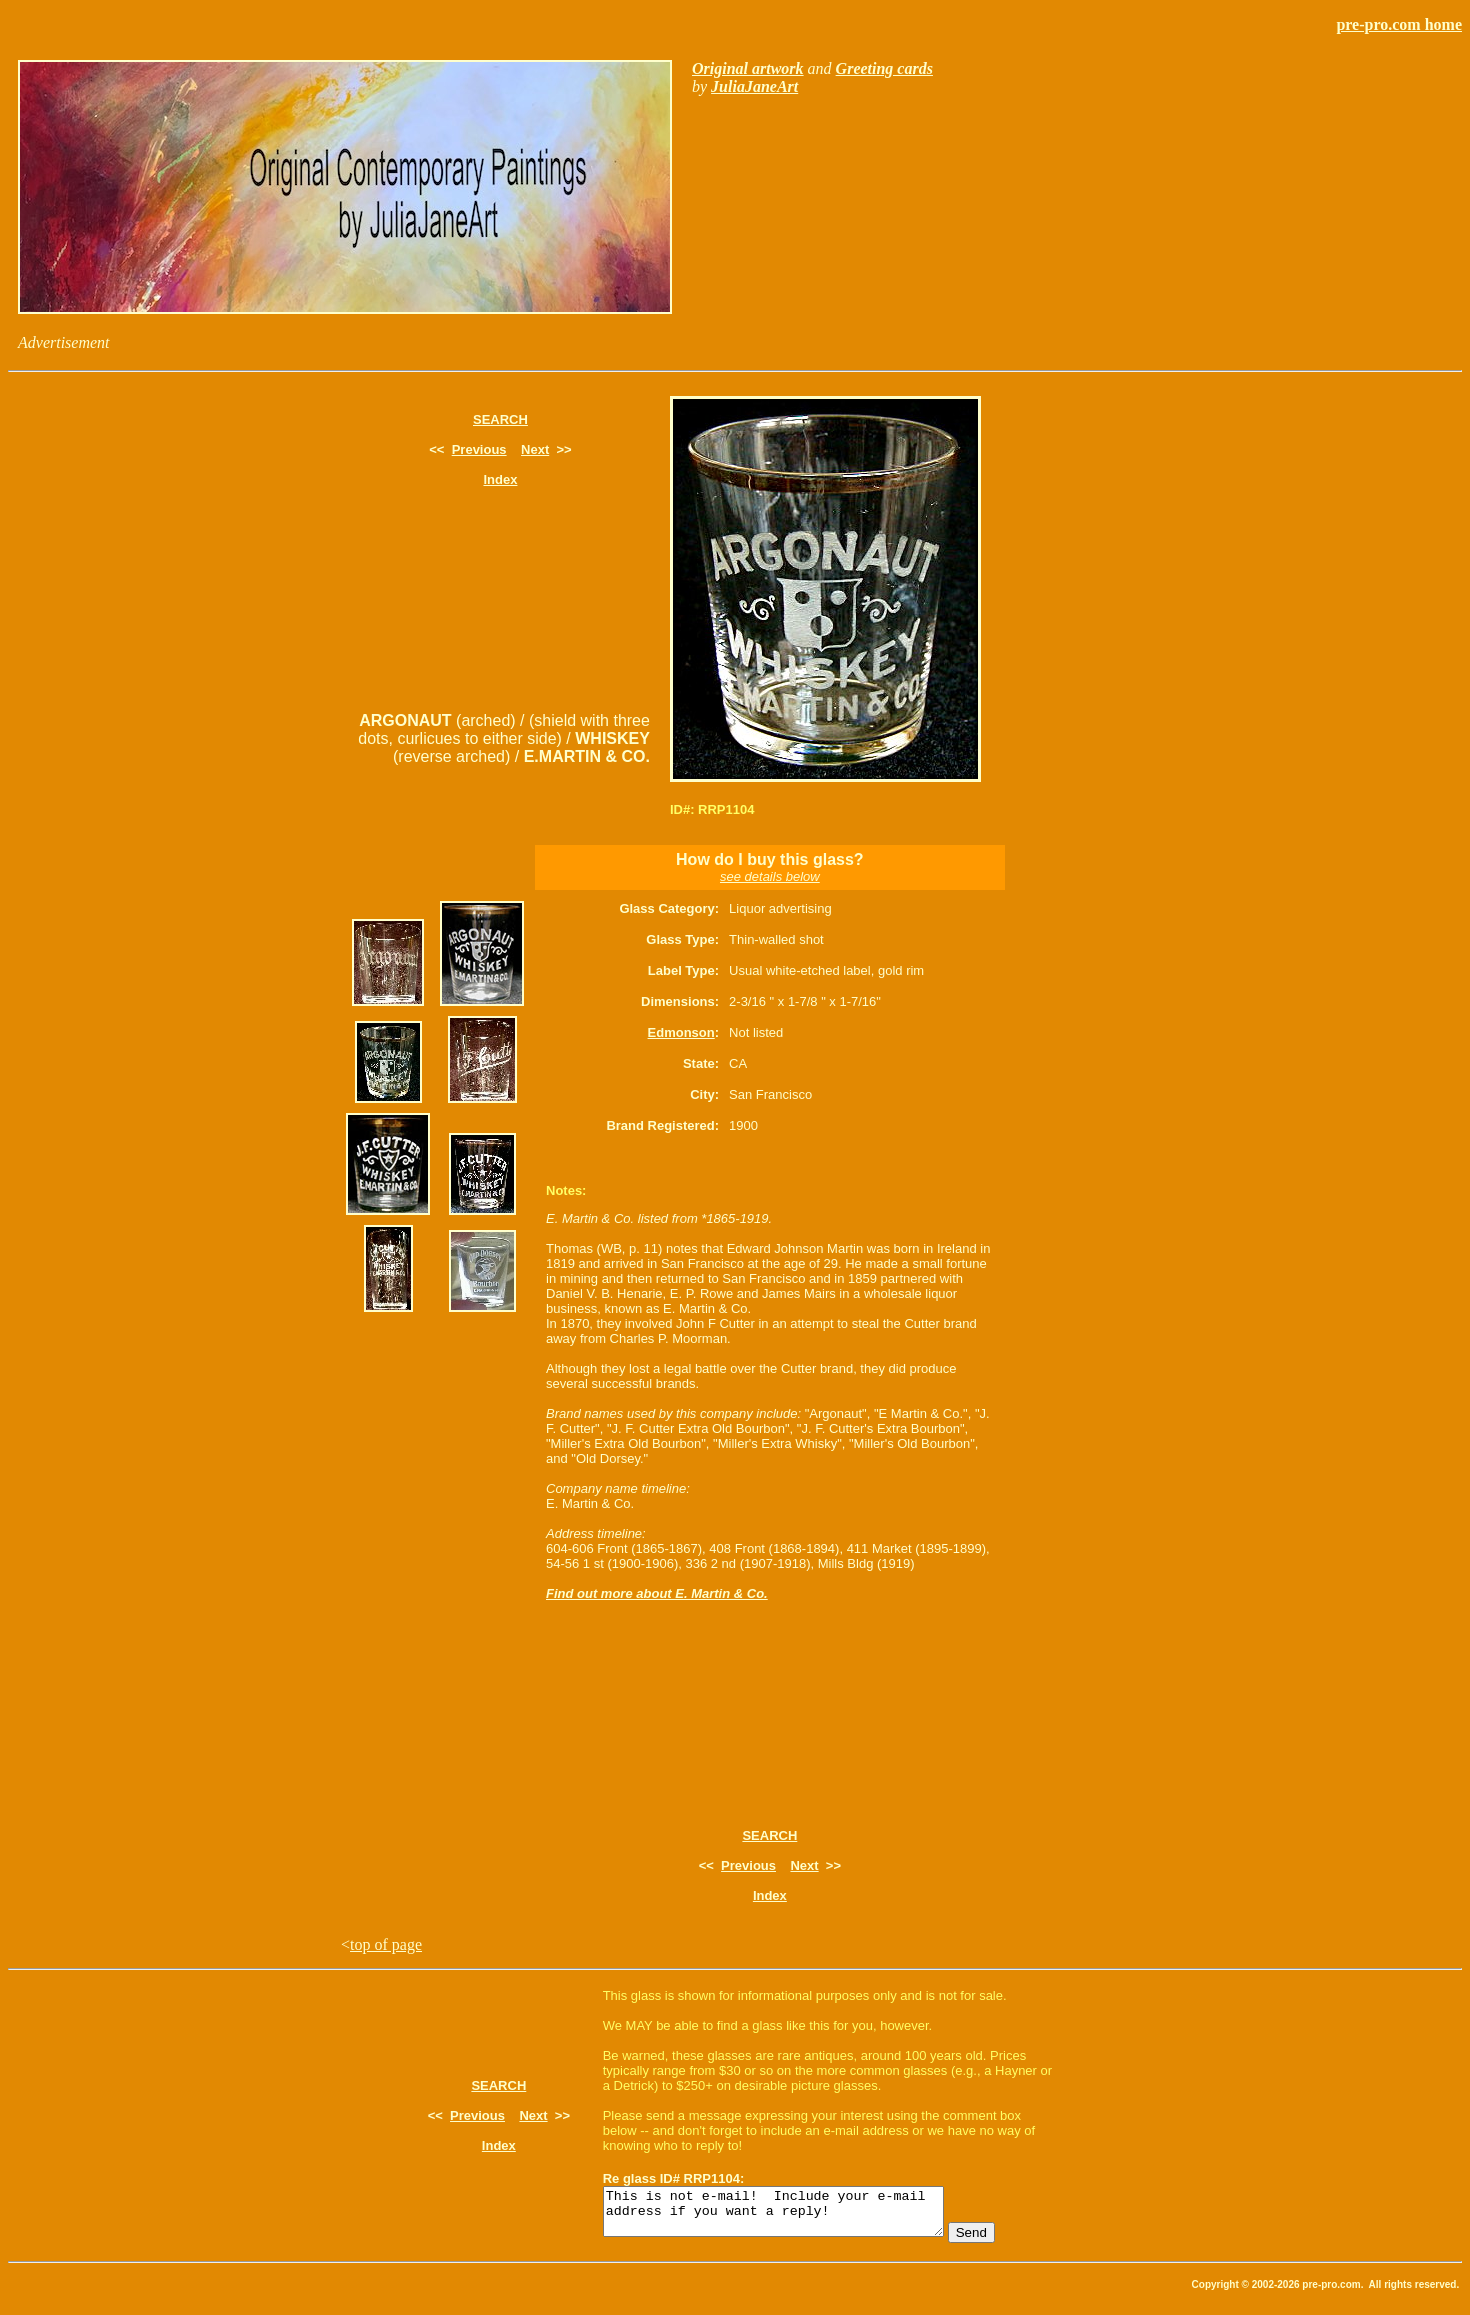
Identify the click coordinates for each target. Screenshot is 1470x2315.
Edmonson (681, 1032)
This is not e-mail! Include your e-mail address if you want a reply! (793, 2216)
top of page (386, 1944)
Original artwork (748, 68)
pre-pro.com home (1399, 24)
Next (535, 449)
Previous (479, 449)
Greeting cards (884, 68)
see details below (770, 876)
